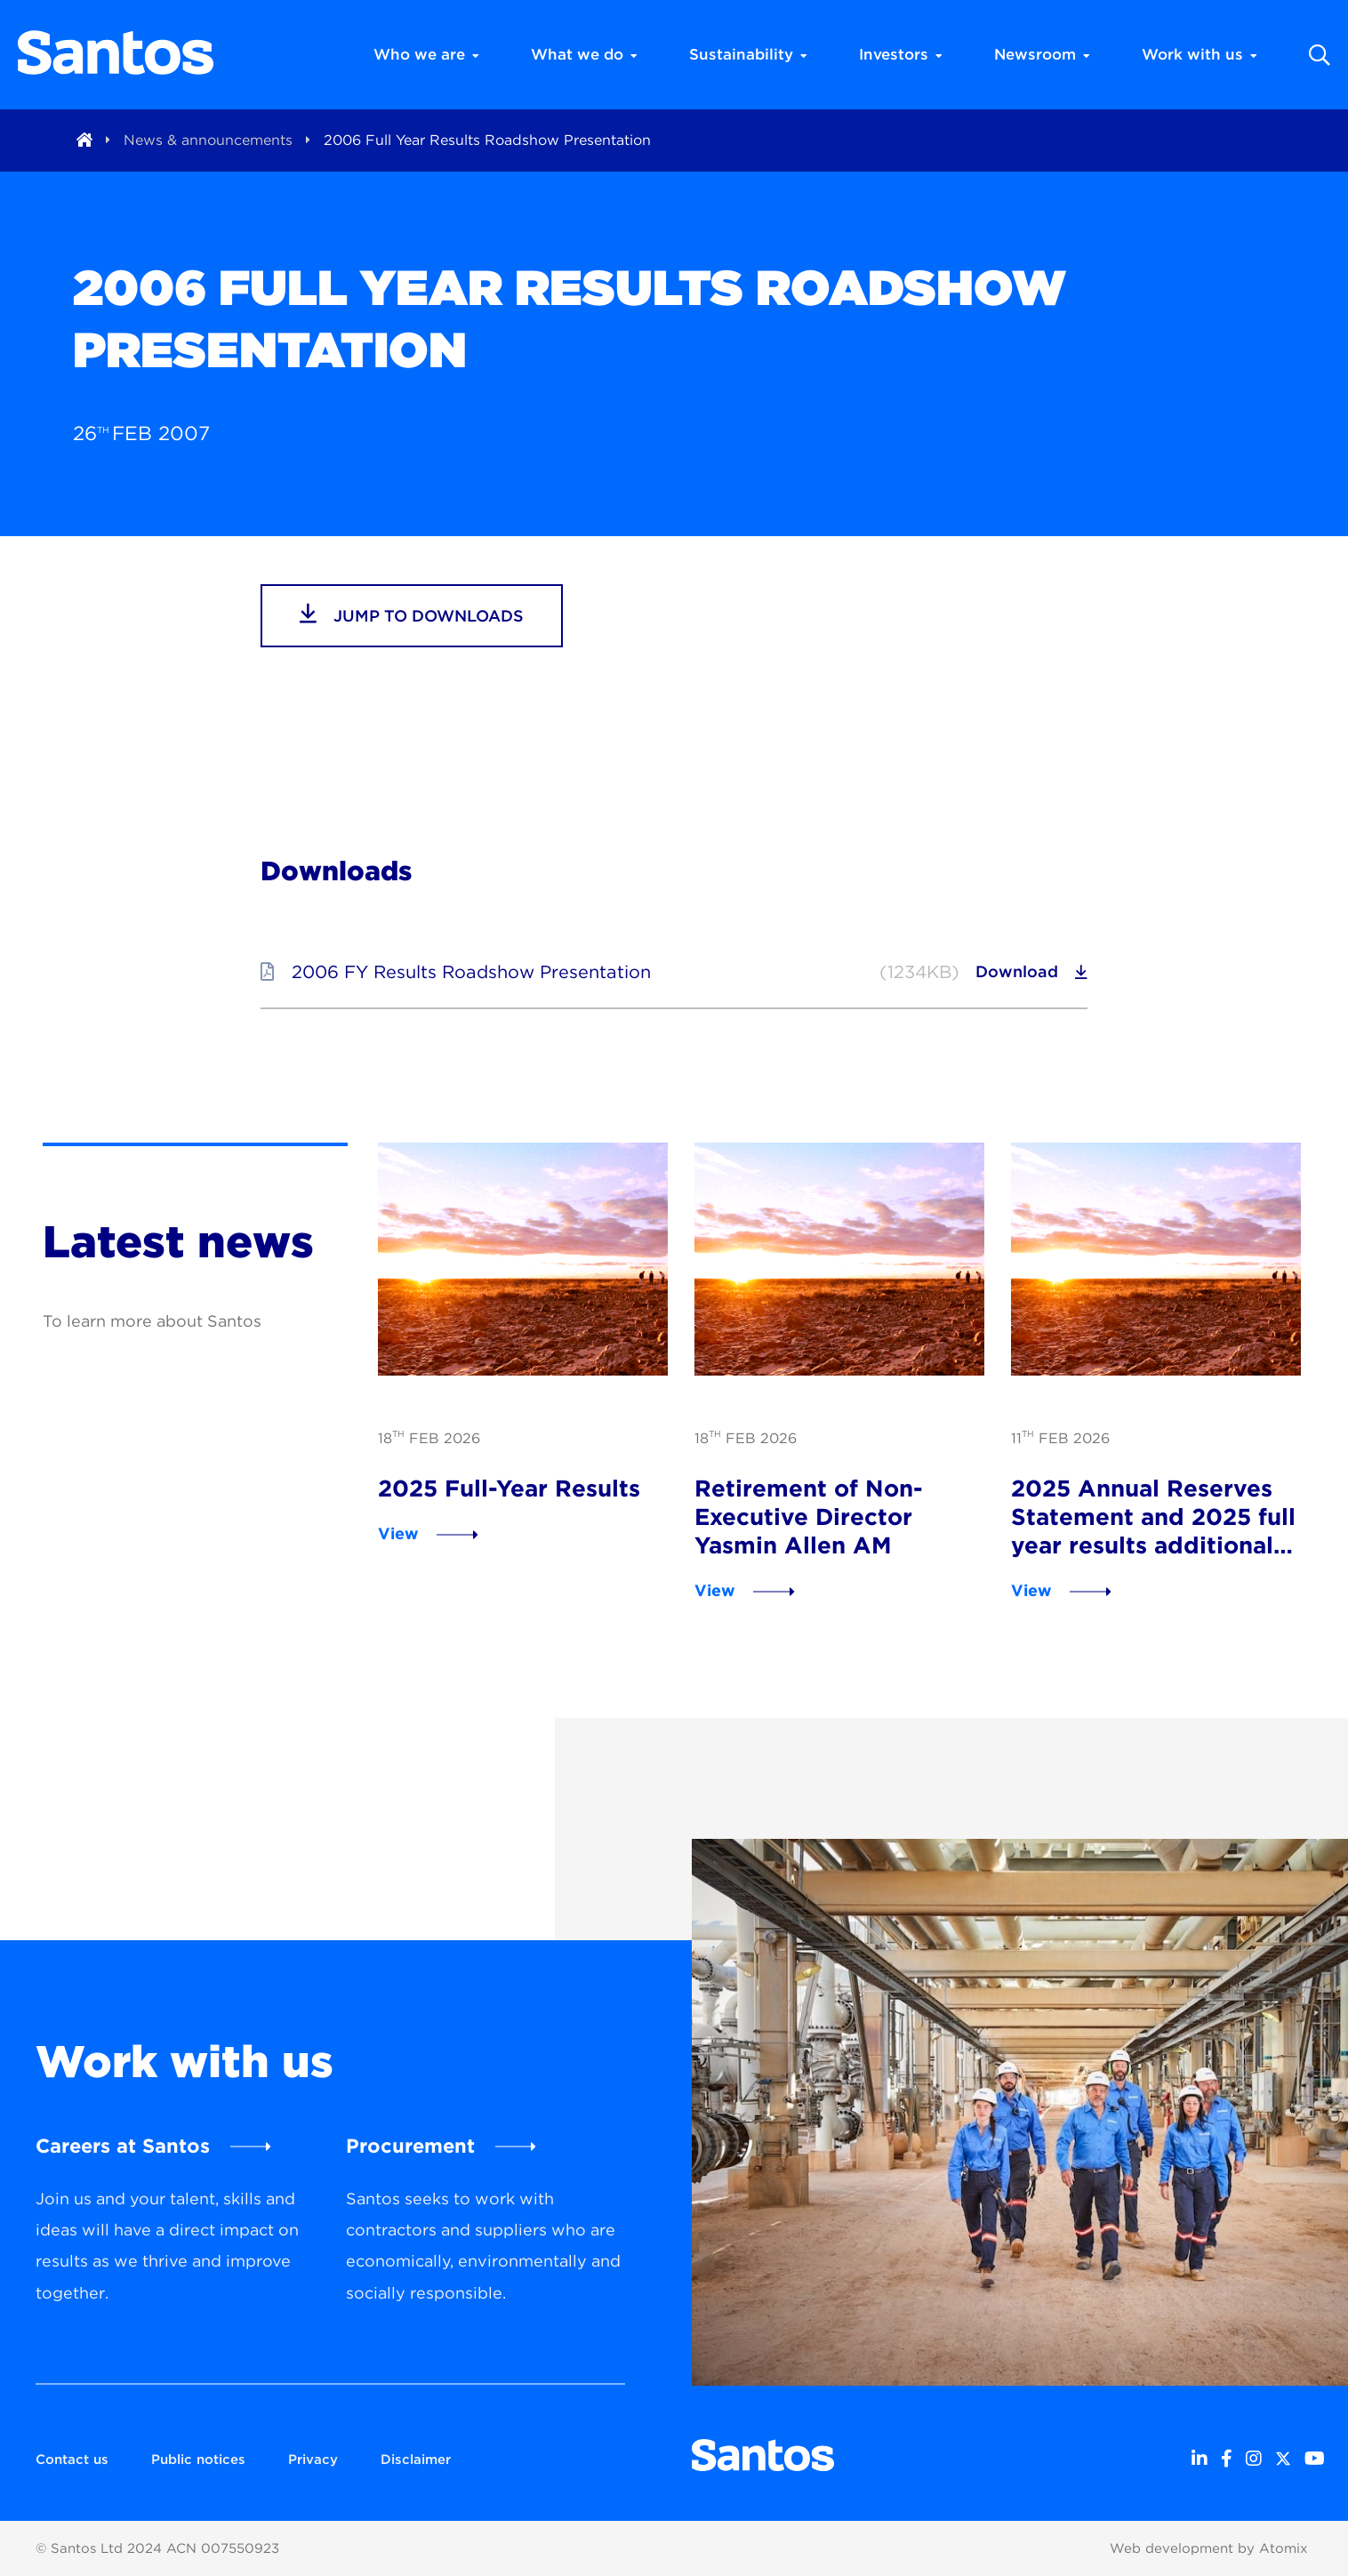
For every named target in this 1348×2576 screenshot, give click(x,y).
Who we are (426, 54)
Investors (901, 54)
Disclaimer (416, 2460)
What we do (584, 54)
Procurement (410, 2145)
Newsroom (1042, 54)
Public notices (198, 2460)
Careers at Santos (123, 2145)
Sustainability (748, 54)
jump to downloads (412, 613)
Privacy (313, 2460)
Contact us (72, 2460)
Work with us (1199, 54)
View (398, 1533)
